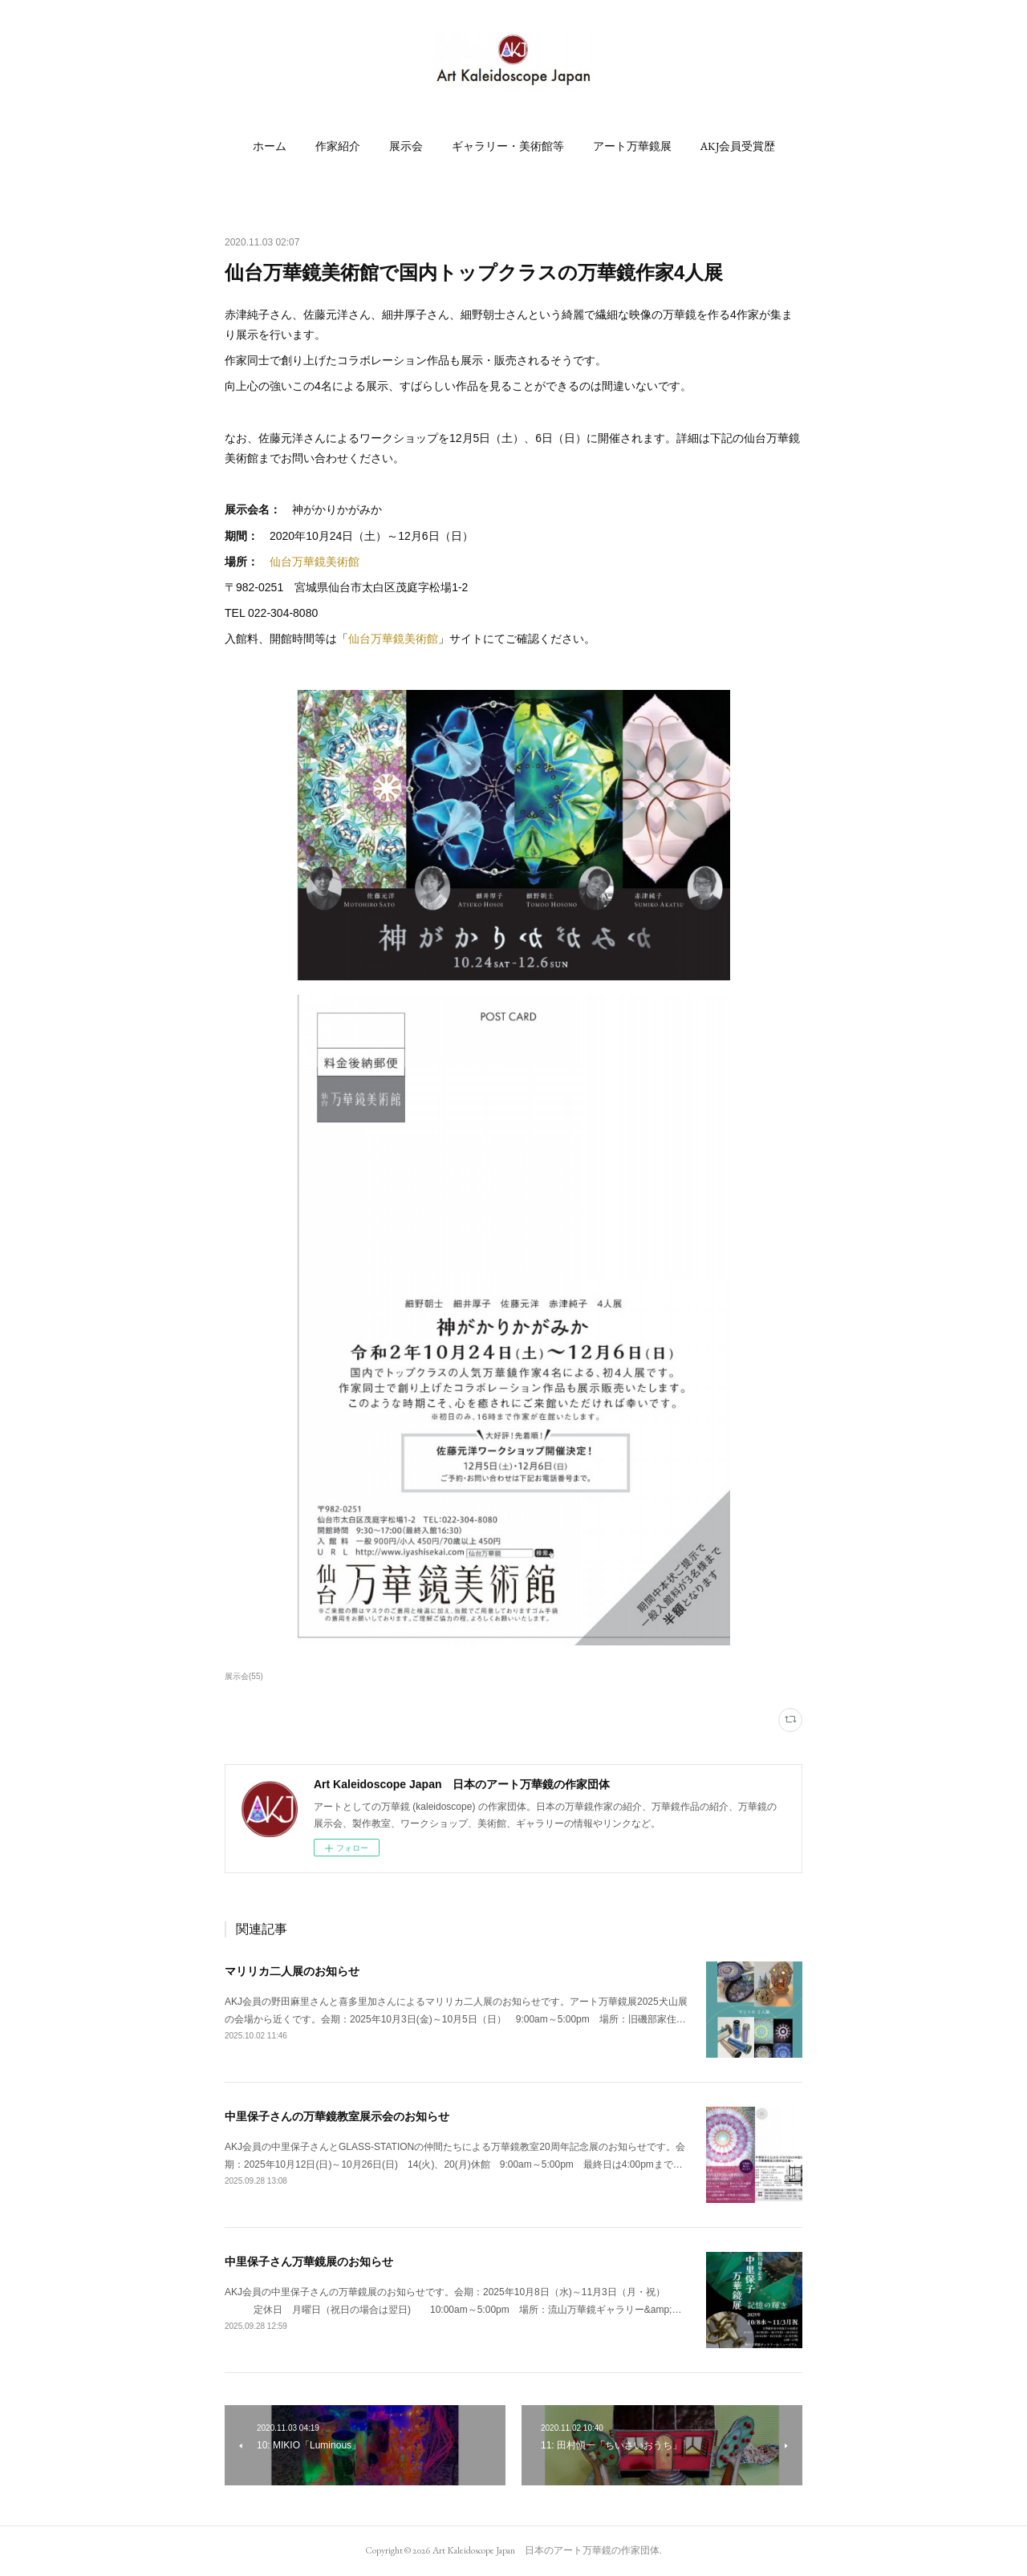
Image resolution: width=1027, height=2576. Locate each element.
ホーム (269, 146)
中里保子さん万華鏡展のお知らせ (309, 2261)
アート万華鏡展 (632, 146)
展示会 (406, 146)
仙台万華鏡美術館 (314, 561)
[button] (269, 146)
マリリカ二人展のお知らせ (292, 1971)
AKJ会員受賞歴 (737, 146)
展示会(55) (244, 1676)
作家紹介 (337, 146)
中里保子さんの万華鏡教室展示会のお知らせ (337, 2116)
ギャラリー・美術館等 (508, 146)
